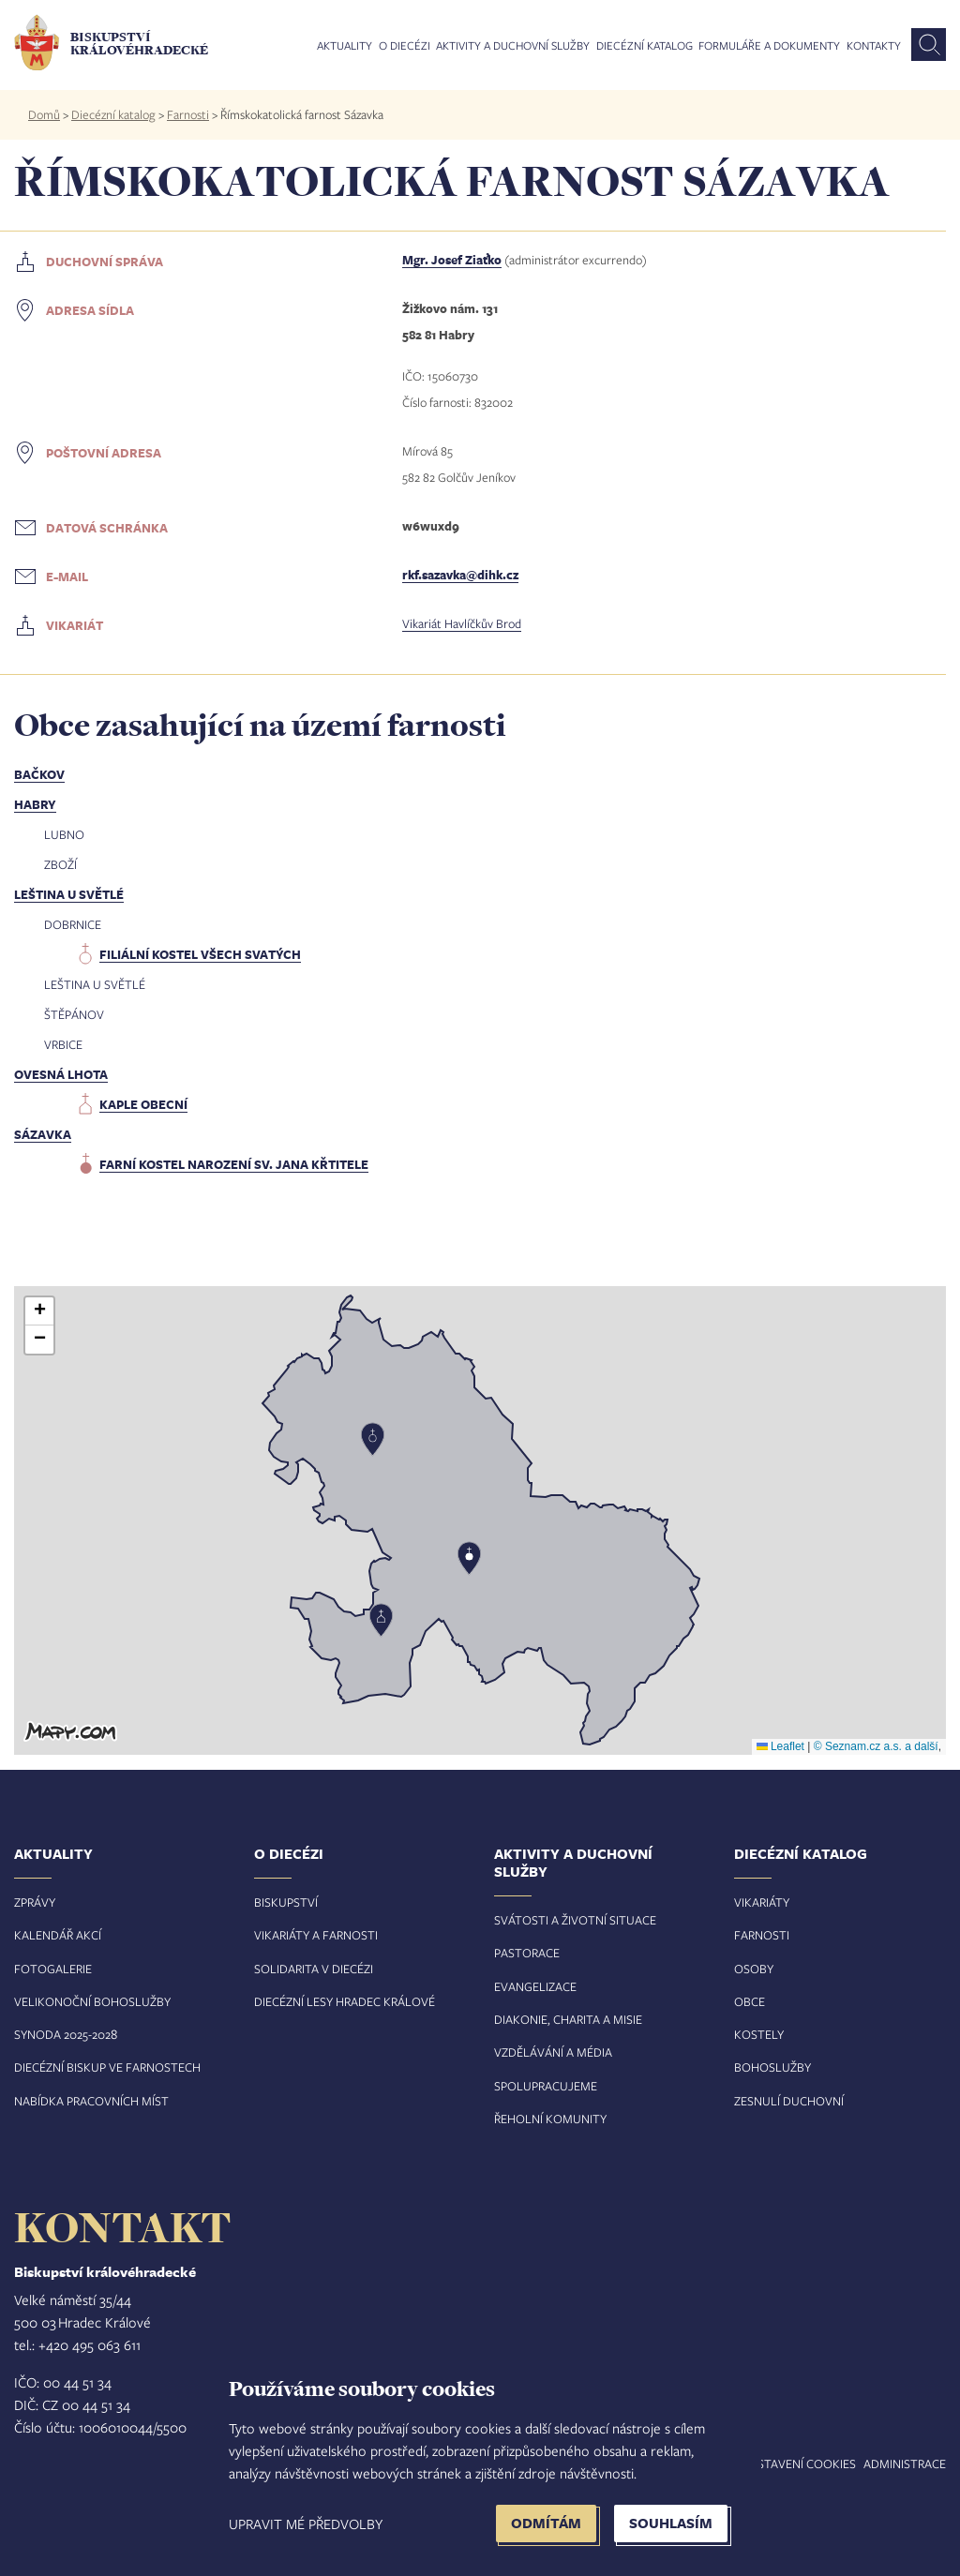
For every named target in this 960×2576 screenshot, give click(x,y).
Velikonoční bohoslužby (92, 2001)
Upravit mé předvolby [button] (305, 2523)
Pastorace (527, 1952)
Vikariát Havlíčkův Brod (461, 623)
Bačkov (39, 774)
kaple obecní (143, 1104)
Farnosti (188, 114)
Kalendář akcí (57, 1934)
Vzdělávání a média (553, 2052)
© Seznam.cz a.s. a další (876, 1746)
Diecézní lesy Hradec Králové (344, 2001)
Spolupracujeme (545, 2085)
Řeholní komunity (550, 2118)
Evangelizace (535, 1986)
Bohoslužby (772, 2067)
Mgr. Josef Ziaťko (452, 259)
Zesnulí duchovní (789, 2100)
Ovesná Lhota (61, 1074)
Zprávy (34, 1902)
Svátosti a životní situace (575, 1919)
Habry (35, 804)
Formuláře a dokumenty (769, 45)
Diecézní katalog (644, 45)
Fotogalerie (53, 1968)
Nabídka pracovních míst (91, 2100)
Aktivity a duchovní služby (513, 45)
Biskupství (286, 1902)
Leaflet (780, 1746)
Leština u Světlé (69, 894)
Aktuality (344, 45)
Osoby (753, 1968)
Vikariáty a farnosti (316, 1934)
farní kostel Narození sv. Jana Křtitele (233, 1164)
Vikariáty (761, 1902)
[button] (480, 1520)
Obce (749, 2001)
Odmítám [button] (546, 2523)
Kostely (759, 2034)
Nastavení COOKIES (799, 2463)
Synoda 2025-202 (62, 2034)
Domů (44, 114)
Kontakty (874, 45)
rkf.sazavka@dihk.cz (460, 574)
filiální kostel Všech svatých (200, 954)
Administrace (904, 2463)
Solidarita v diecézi (313, 1968)
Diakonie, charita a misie (568, 2019)
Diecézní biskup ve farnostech (107, 2067)
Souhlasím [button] (670, 2523)
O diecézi (404, 45)
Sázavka (42, 1134)
